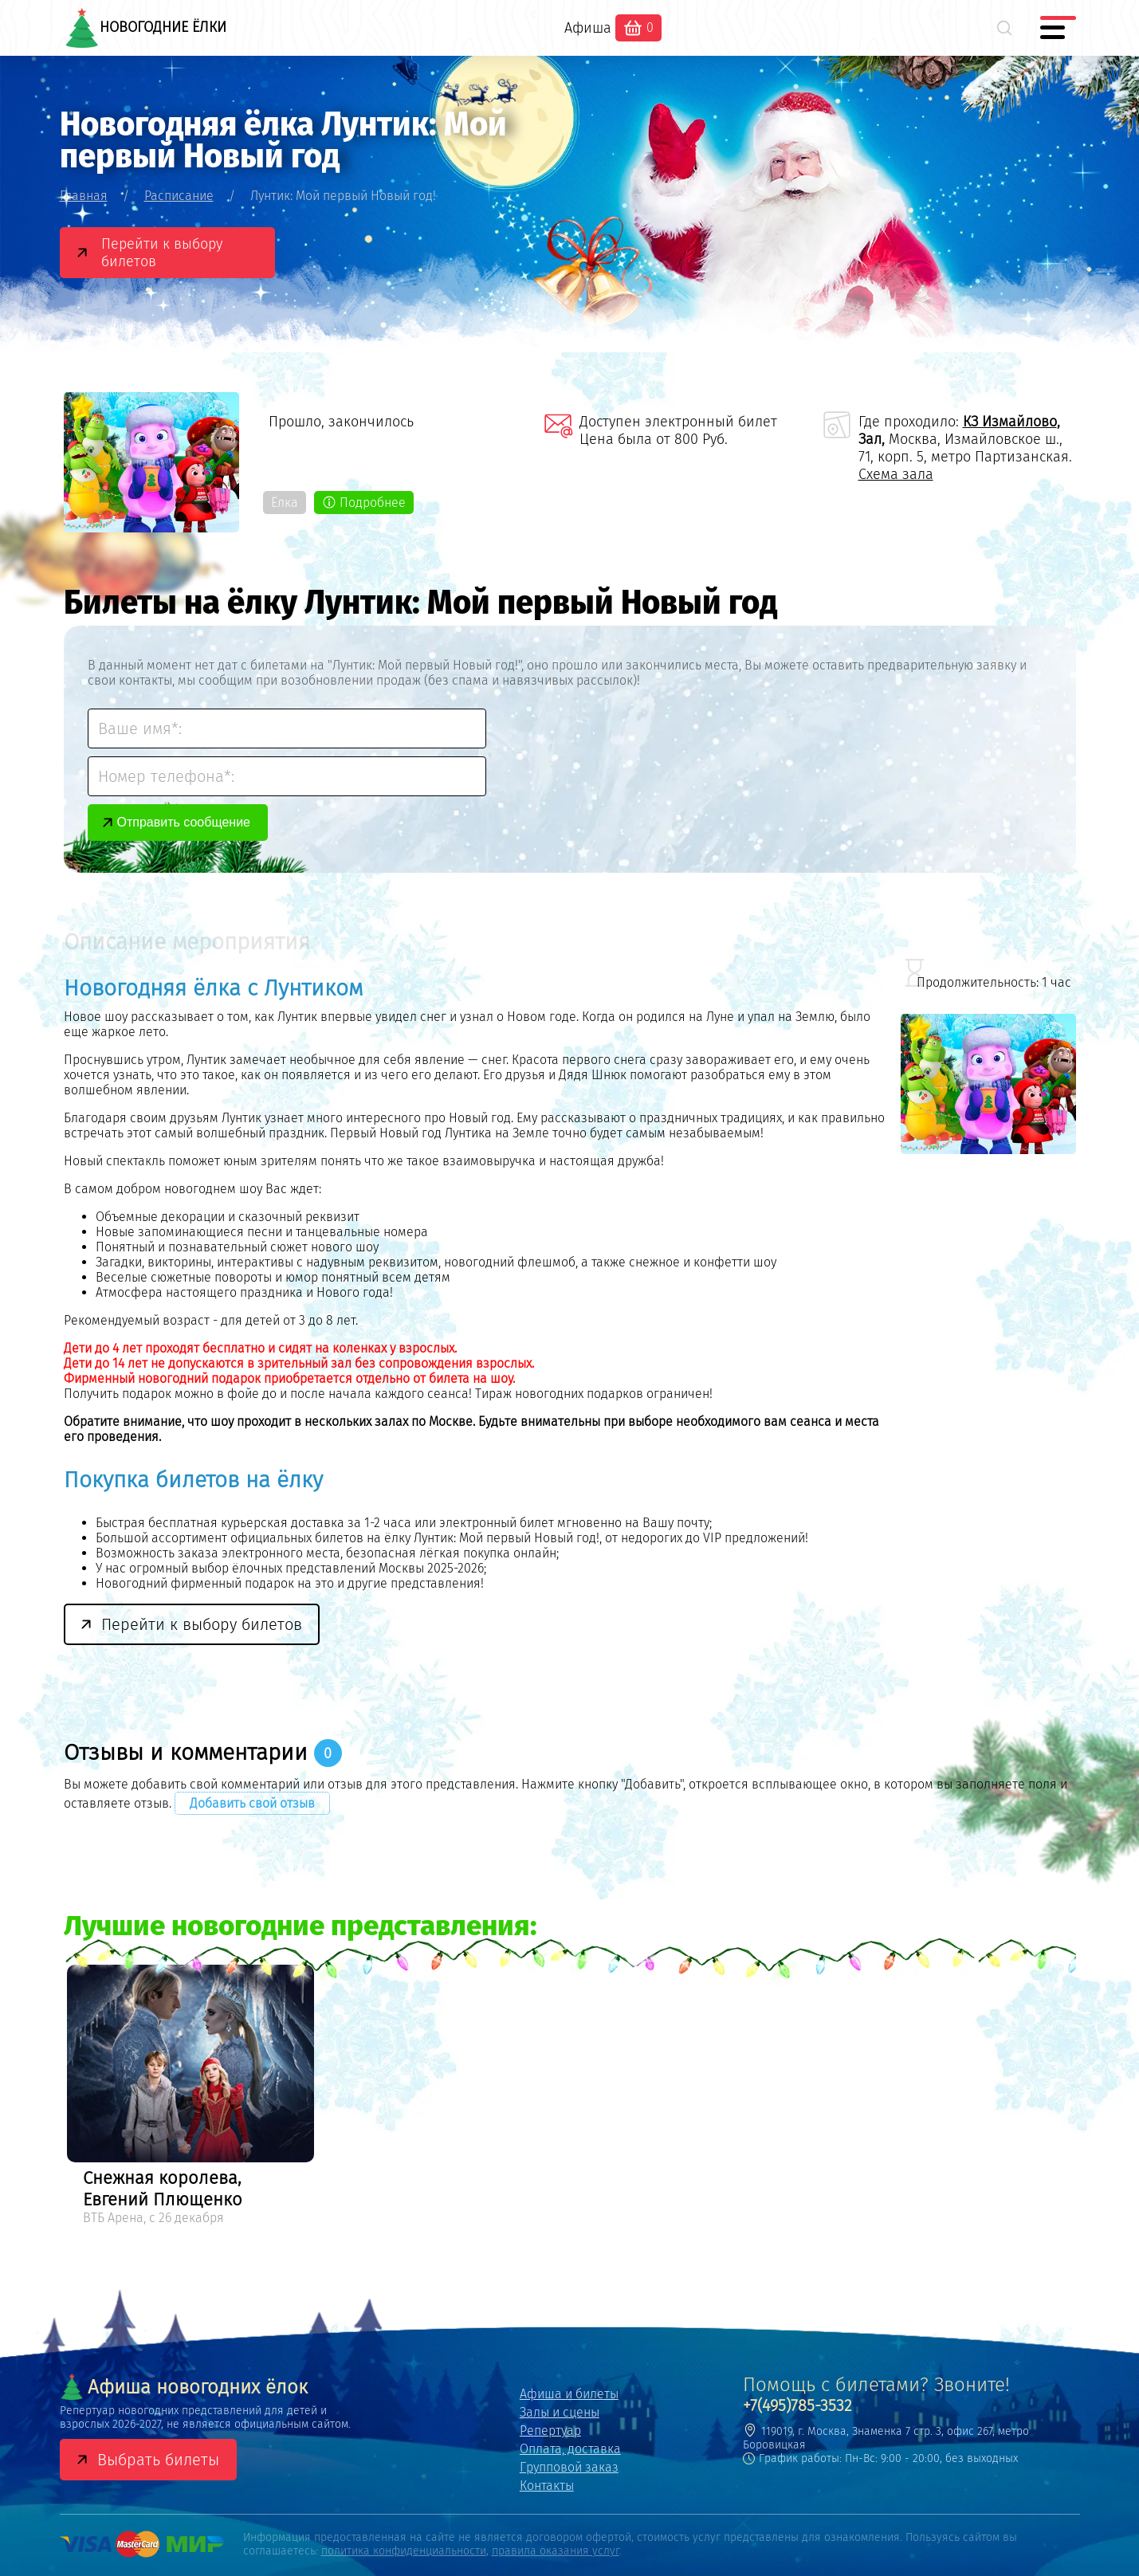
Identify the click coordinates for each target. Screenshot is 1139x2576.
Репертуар (550, 2430)
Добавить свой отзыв (252, 1803)
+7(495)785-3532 (797, 2405)
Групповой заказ (569, 2467)
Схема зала (895, 474)
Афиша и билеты (569, 2393)
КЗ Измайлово (1010, 421)
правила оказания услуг (555, 2551)
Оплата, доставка (570, 2448)
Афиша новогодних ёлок (184, 2387)
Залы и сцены (559, 2412)
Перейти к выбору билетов (161, 252)
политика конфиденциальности (403, 2551)
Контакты (547, 2485)
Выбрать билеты (158, 2459)
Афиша (587, 28)
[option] (190, 2097)
